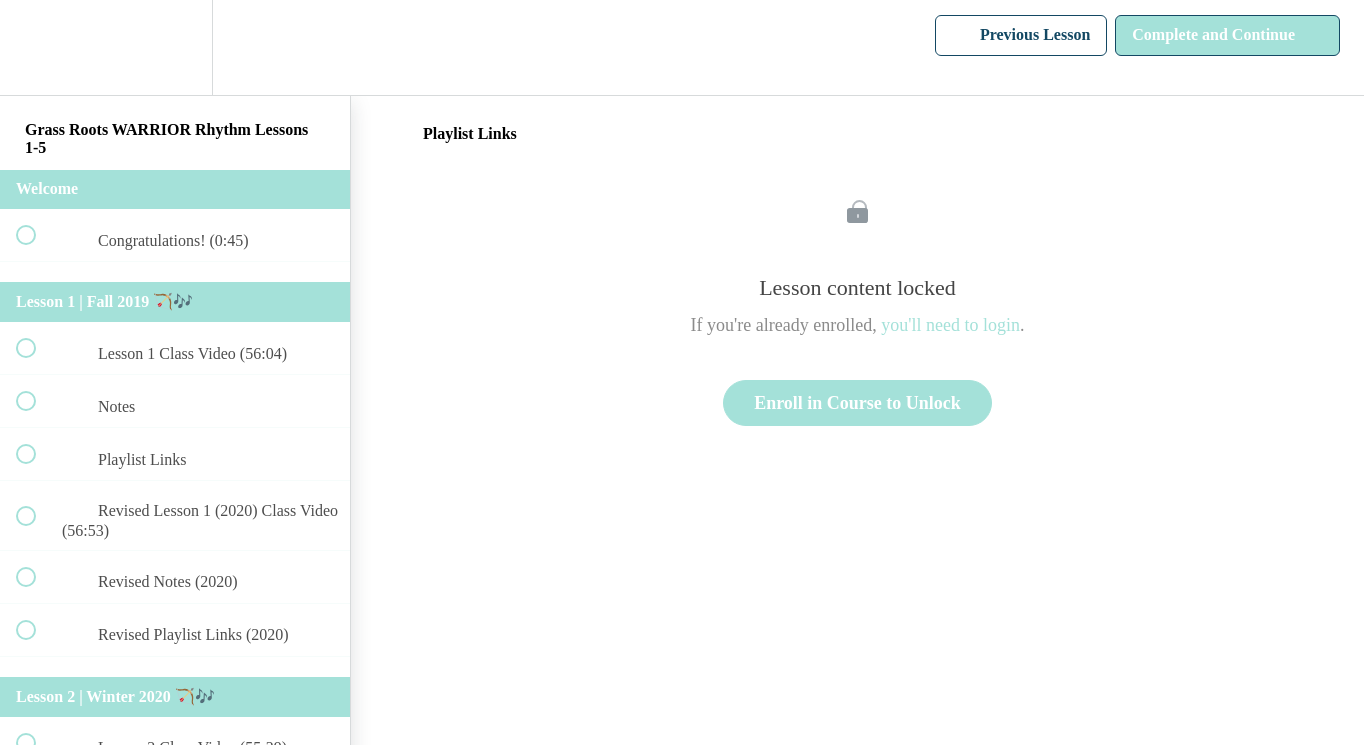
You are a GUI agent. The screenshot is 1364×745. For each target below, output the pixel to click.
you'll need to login (950, 325)
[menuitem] (175, 47)
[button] (37, 47)
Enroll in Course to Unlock (857, 403)
